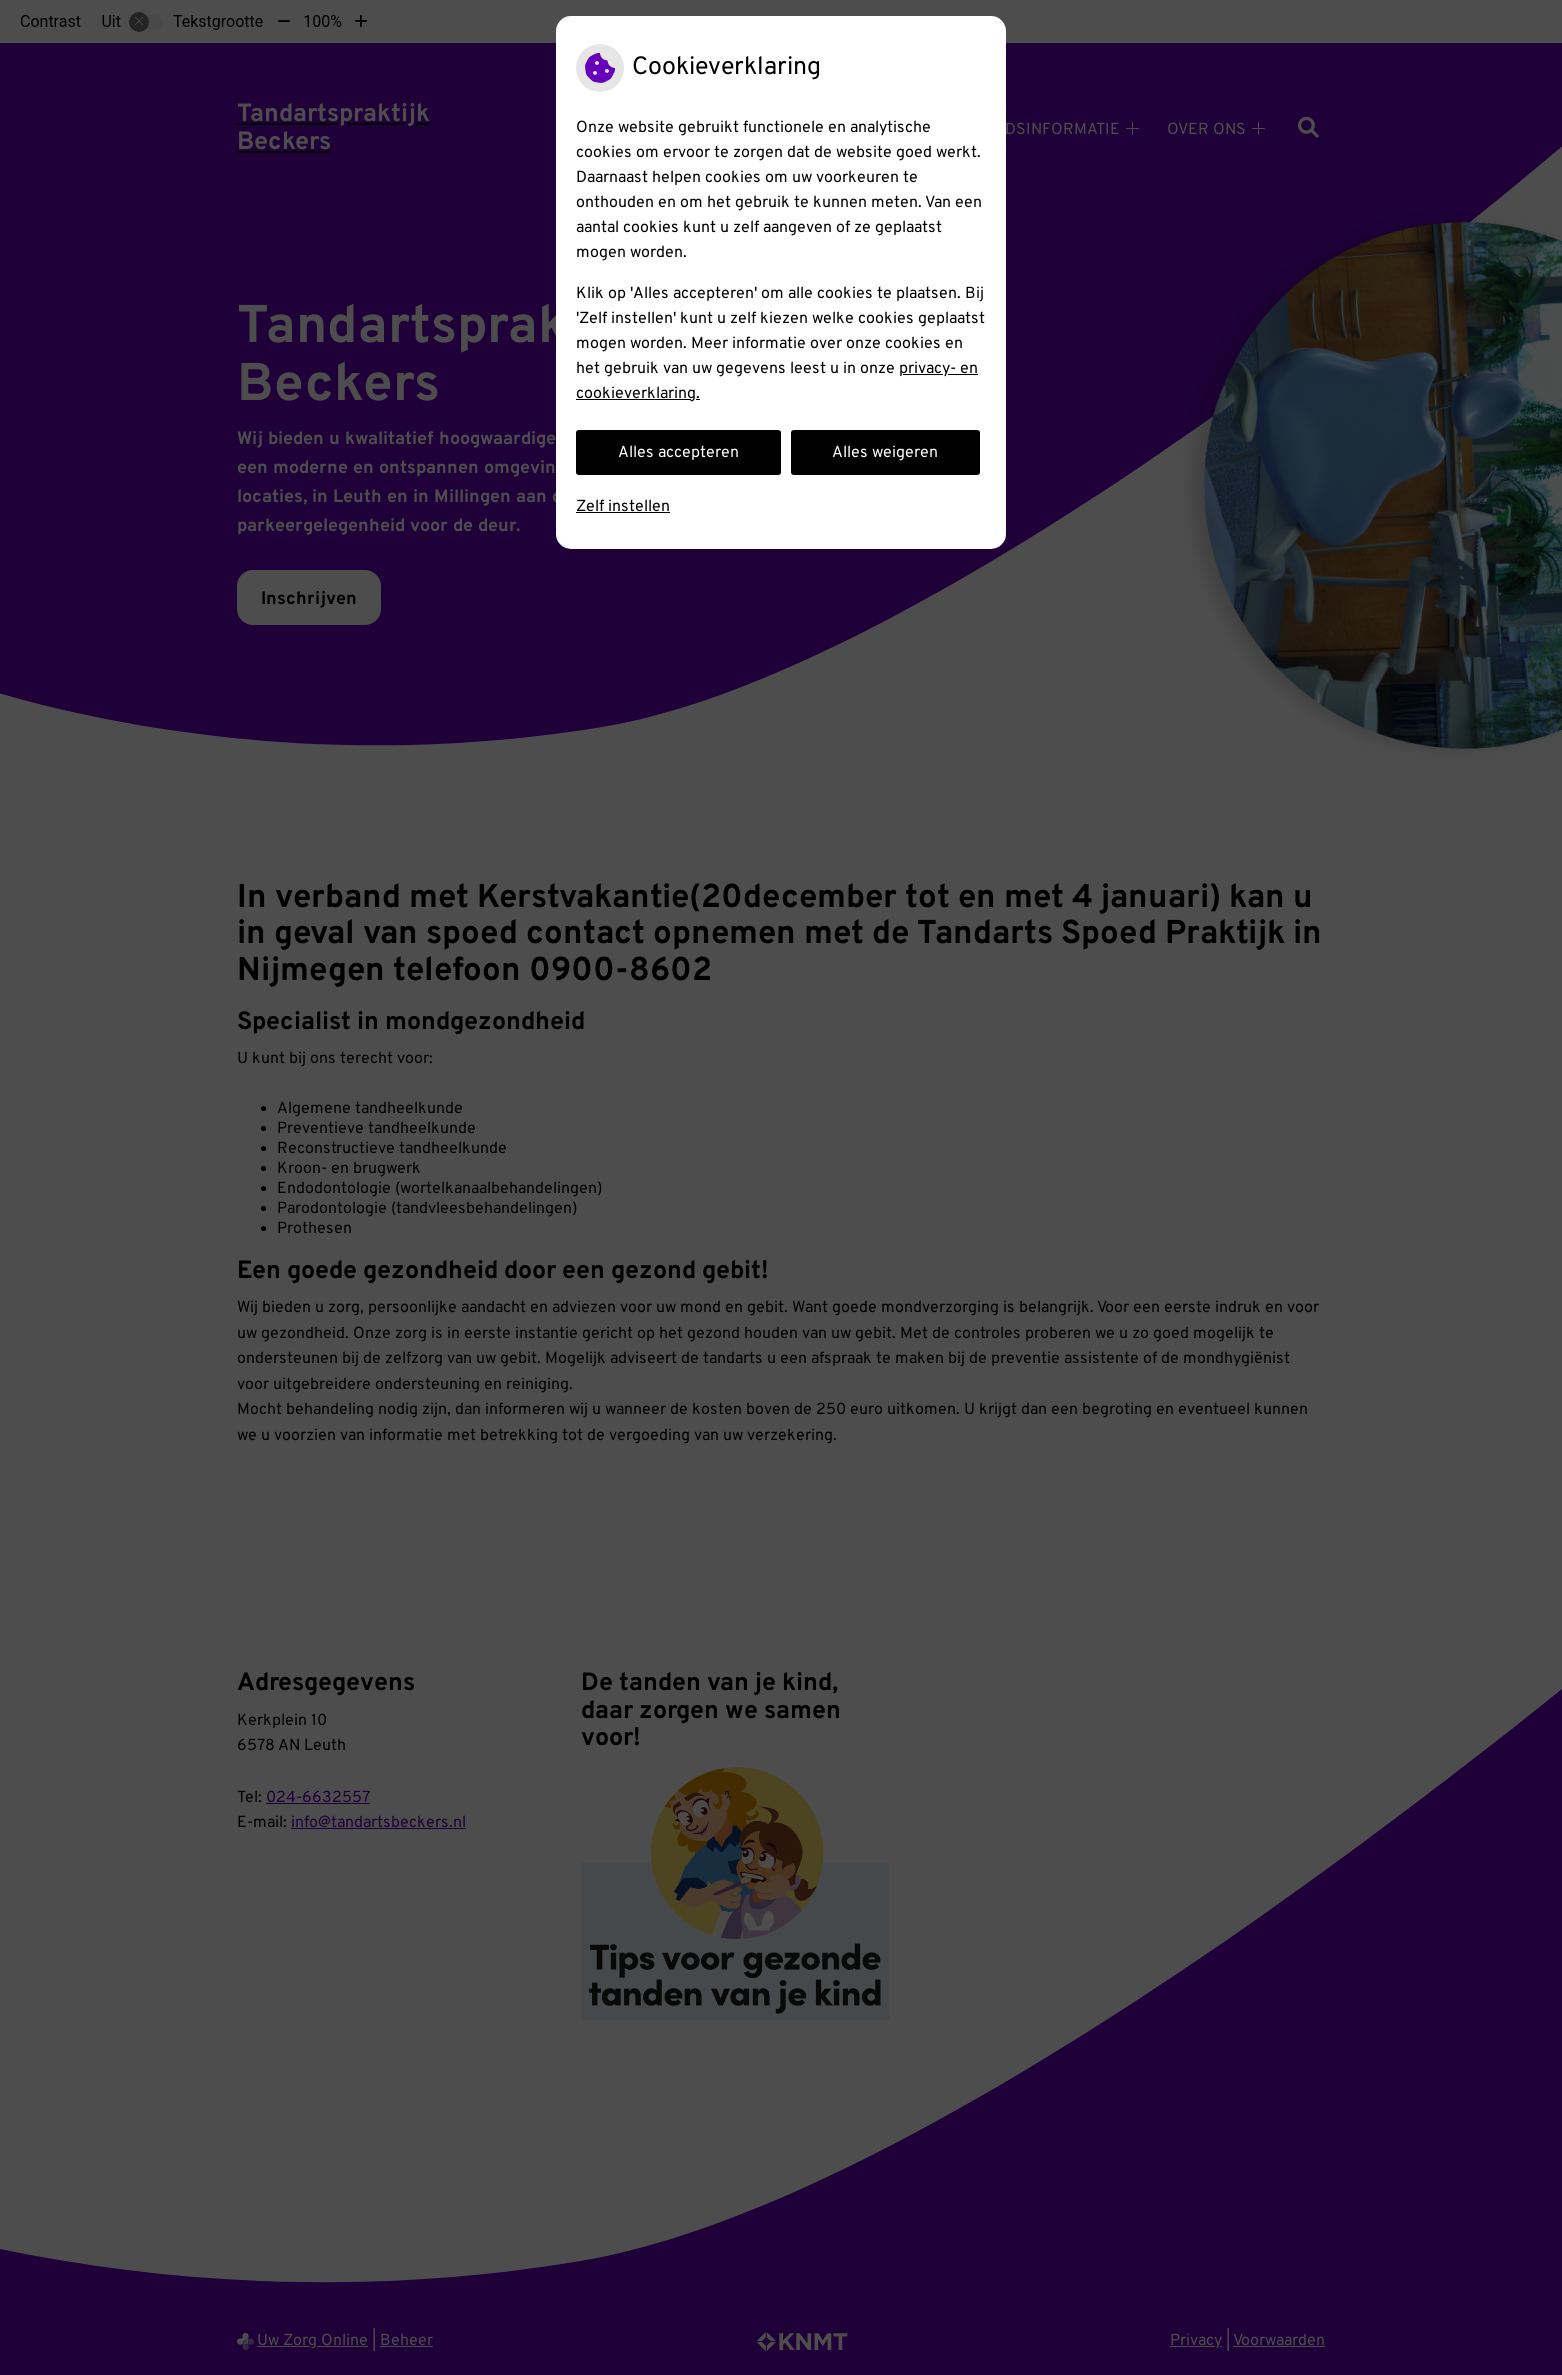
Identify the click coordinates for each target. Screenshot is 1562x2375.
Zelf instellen (623, 507)
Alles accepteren (678, 453)
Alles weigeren (885, 453)
